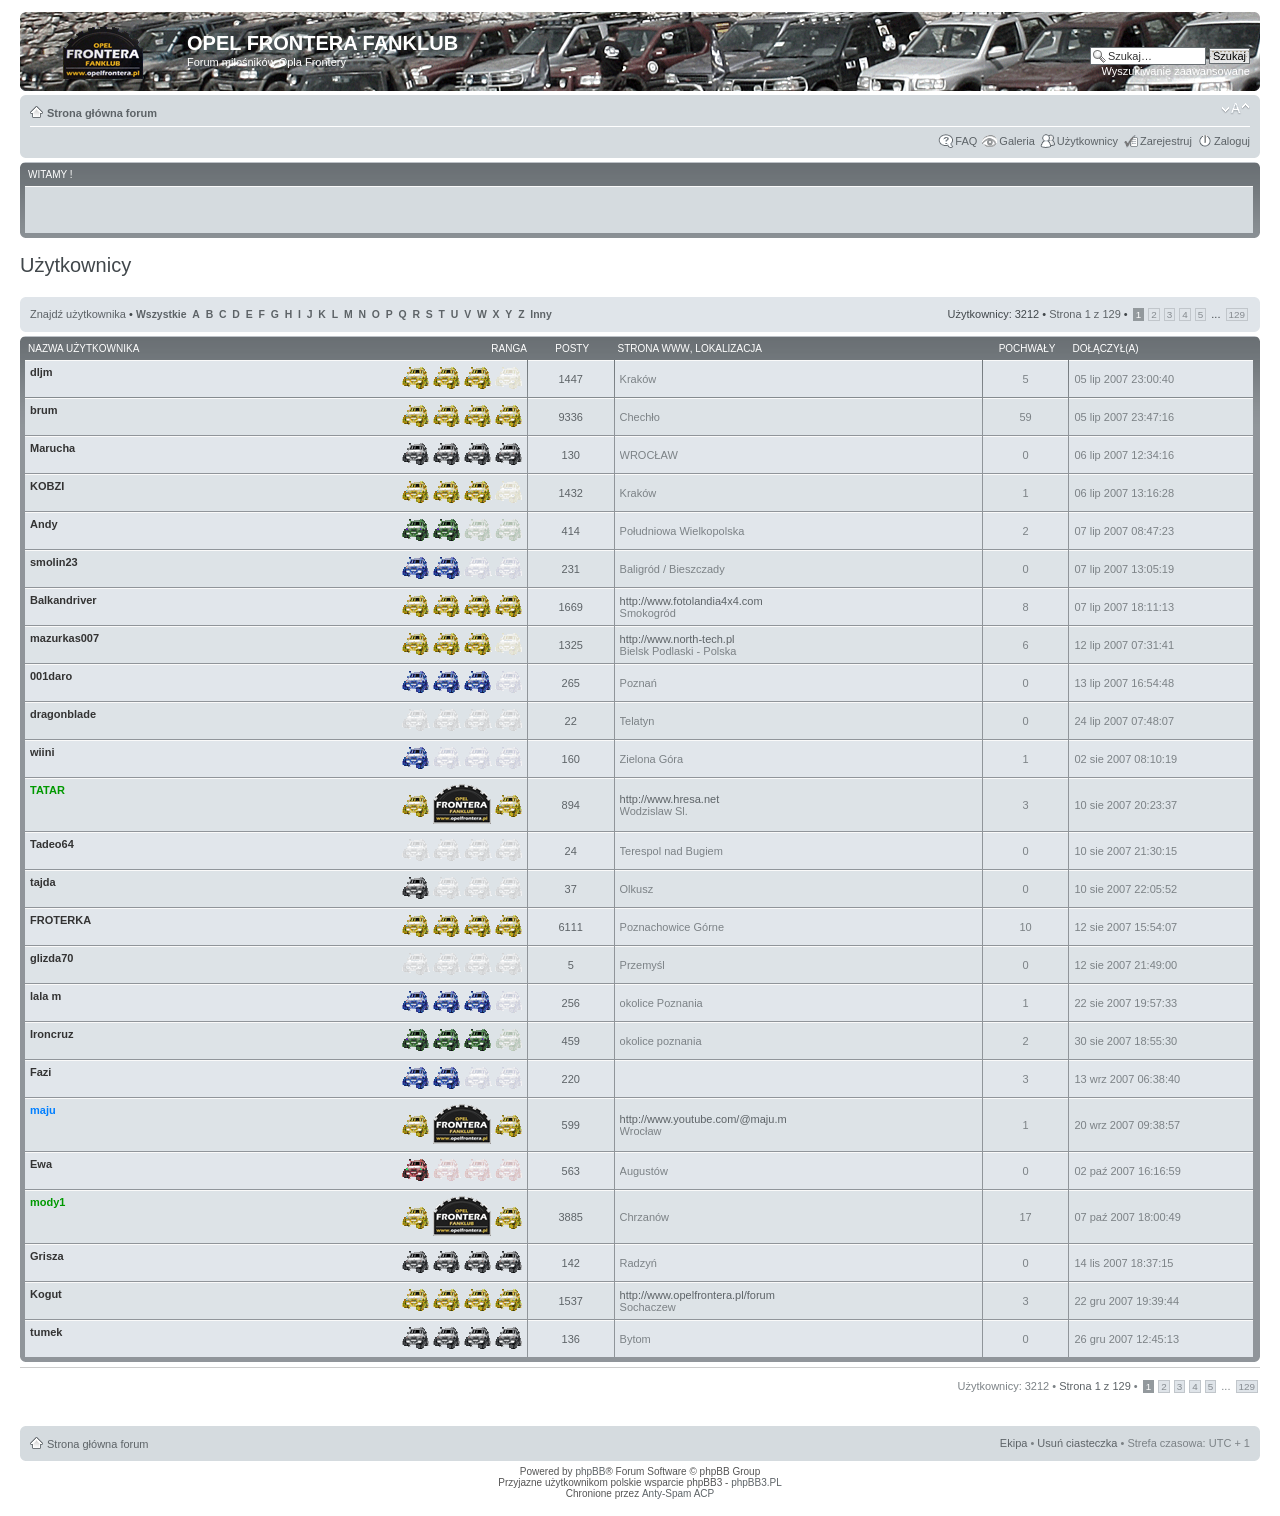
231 (571, 569)
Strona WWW (654, 348)
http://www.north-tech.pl (677, 639)
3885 (570, 1217)
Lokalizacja (728, 348)
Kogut (46, 1294)
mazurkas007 (64, 638)
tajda (43, 882)
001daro (51, 676)
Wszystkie (161, 314)
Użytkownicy (1087, 141)
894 (571, 805)
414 (571, 531)
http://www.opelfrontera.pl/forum (697, 1295)
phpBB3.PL (756, 1482)
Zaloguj (1232, 141)
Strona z (1085, 314)
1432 (570, 493)
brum (44, 410)
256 (571, 1003)
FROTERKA (60, 920)
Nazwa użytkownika (83, 348)
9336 (570, 417)
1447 (570, 379)
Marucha (52, 448)
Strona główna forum (102, 113)
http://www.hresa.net (670, 799)
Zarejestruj (1166, 141)
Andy (44, 524)
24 (571, 851)
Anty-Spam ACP (678, 1493)
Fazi (40, 1072)
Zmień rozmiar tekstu (1235, 109)
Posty (572, 348)
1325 (570, 645)
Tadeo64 (52, 844)
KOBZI (47, 486)
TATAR (47, 790)
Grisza (47, 1256)
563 (571, 1171)
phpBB (590, 1471)
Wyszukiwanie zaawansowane (1176, 71)
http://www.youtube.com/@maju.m (703, 1119)
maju (43, 1110)
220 (571, 1079)
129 (1237, 314)
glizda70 (51, 958)
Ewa (41, 1164)
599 (571, 1125)
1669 (570, 607)
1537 (570, 1301)
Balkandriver (63, 600)
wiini (42, 752)
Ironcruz (51, 1034)
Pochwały (1027, 348)
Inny (540, 314)
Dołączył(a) (1105, 348)
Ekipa (1014, 1443)
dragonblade (63, 714)
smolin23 (54, 562)
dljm (41, 372)
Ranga (509, 348)
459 (571, 1041)
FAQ (966, 141)
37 (571, 889)
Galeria (1016, 141)
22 (571, 721)
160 (571, 759)
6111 (570, 927)
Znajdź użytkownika (78, 314)
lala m (45, 996)
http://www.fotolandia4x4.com (691, 601)
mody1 (47, 1202)
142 (571, 1263)
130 (571, 455)
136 (571, 1339)
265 (571, 683)
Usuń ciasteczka (1077, 1443)
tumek (46, 1332)
